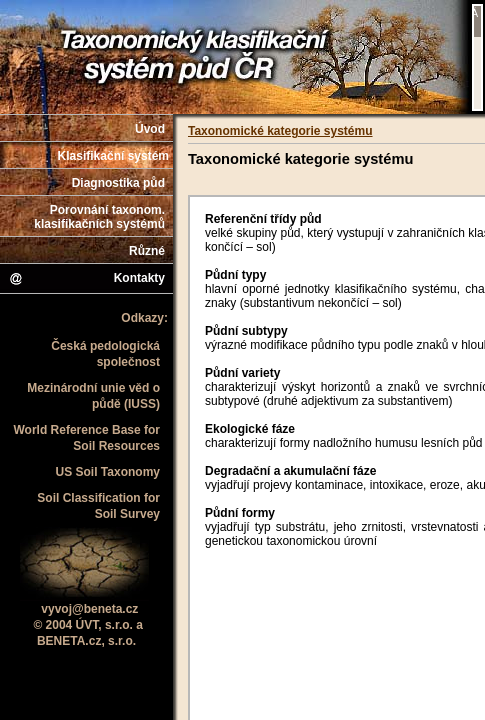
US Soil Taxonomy (108, 472)
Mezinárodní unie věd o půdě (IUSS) (93, 396)
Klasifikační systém (113, 156)
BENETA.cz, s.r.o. (86, 641)
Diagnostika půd (118, 183)
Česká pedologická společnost (105, 354)
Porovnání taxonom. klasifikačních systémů (99, 217)
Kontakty (86, 279)
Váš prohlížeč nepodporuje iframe (477, 57)
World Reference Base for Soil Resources (87, 438)
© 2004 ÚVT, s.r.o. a (88, 625)
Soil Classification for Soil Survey (98, 506)
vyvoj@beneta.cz (89, 609)
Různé (147, 251)
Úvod (150, 129)
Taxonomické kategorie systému (280, 131)
